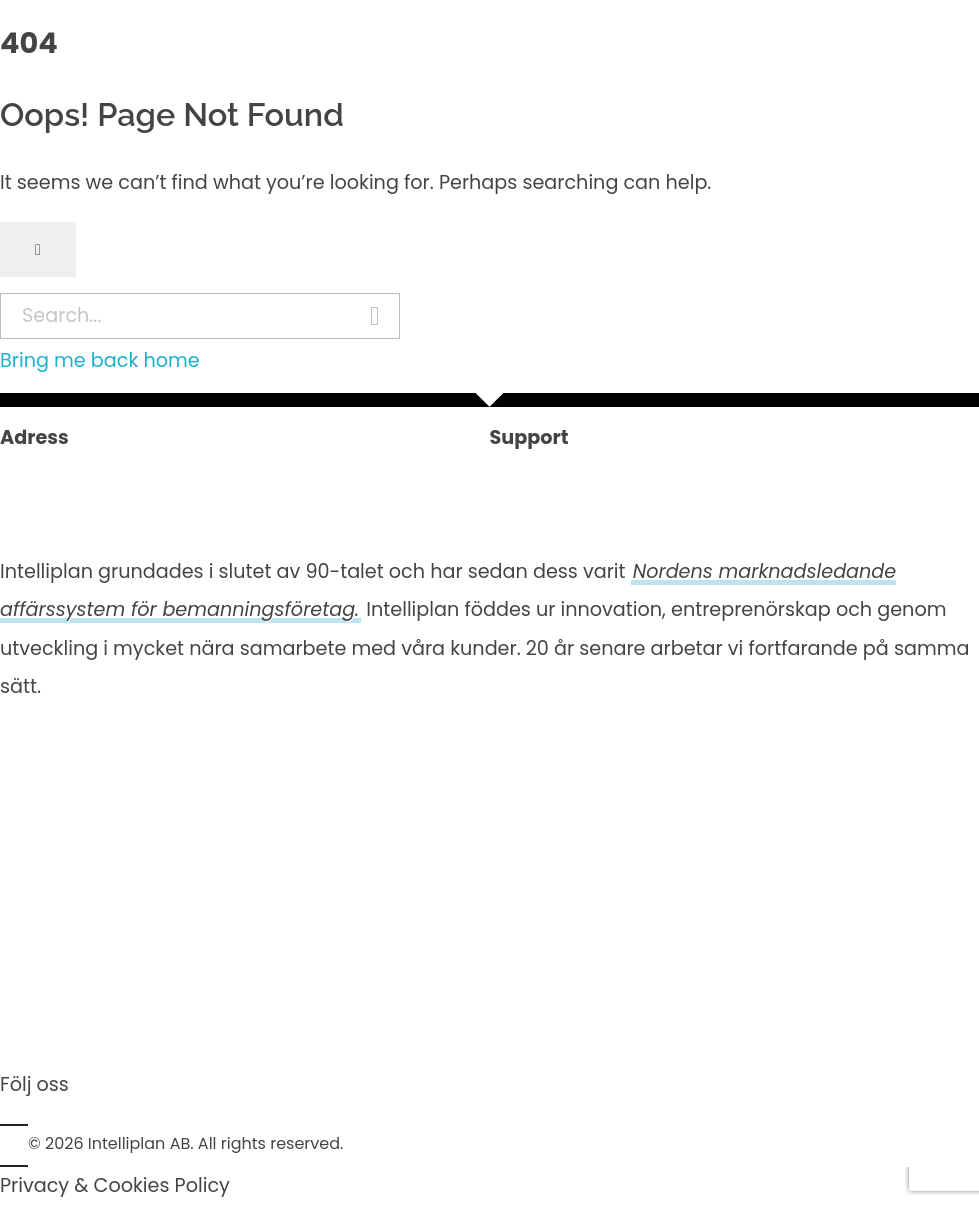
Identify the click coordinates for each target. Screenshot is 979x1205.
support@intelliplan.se (596, 513)
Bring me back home (100, 360)
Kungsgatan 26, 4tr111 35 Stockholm (90, 494)
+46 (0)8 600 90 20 (581, 475)
